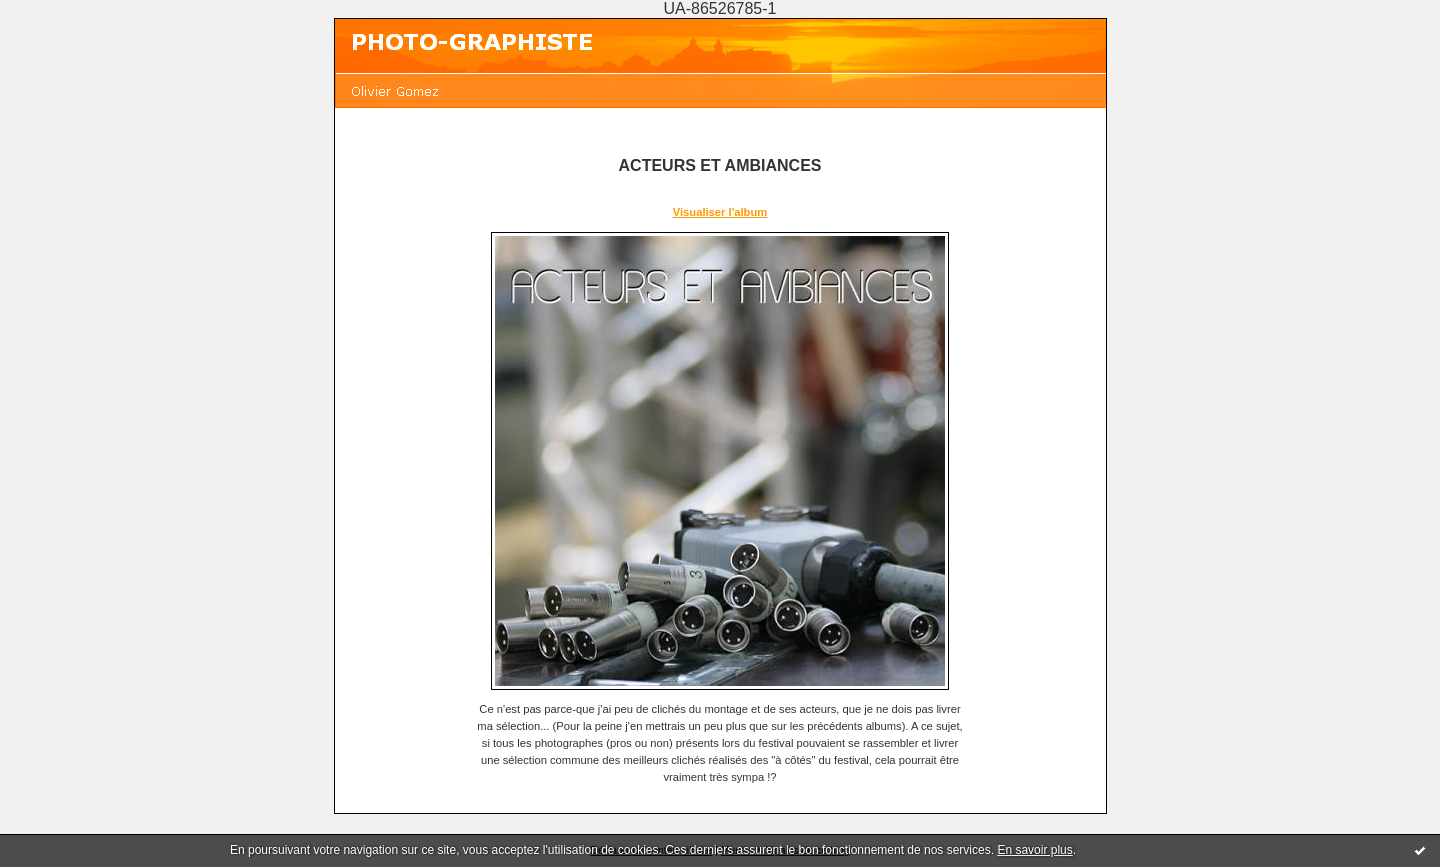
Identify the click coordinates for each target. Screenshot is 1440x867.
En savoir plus (1034, 850)
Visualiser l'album (720, 212)
